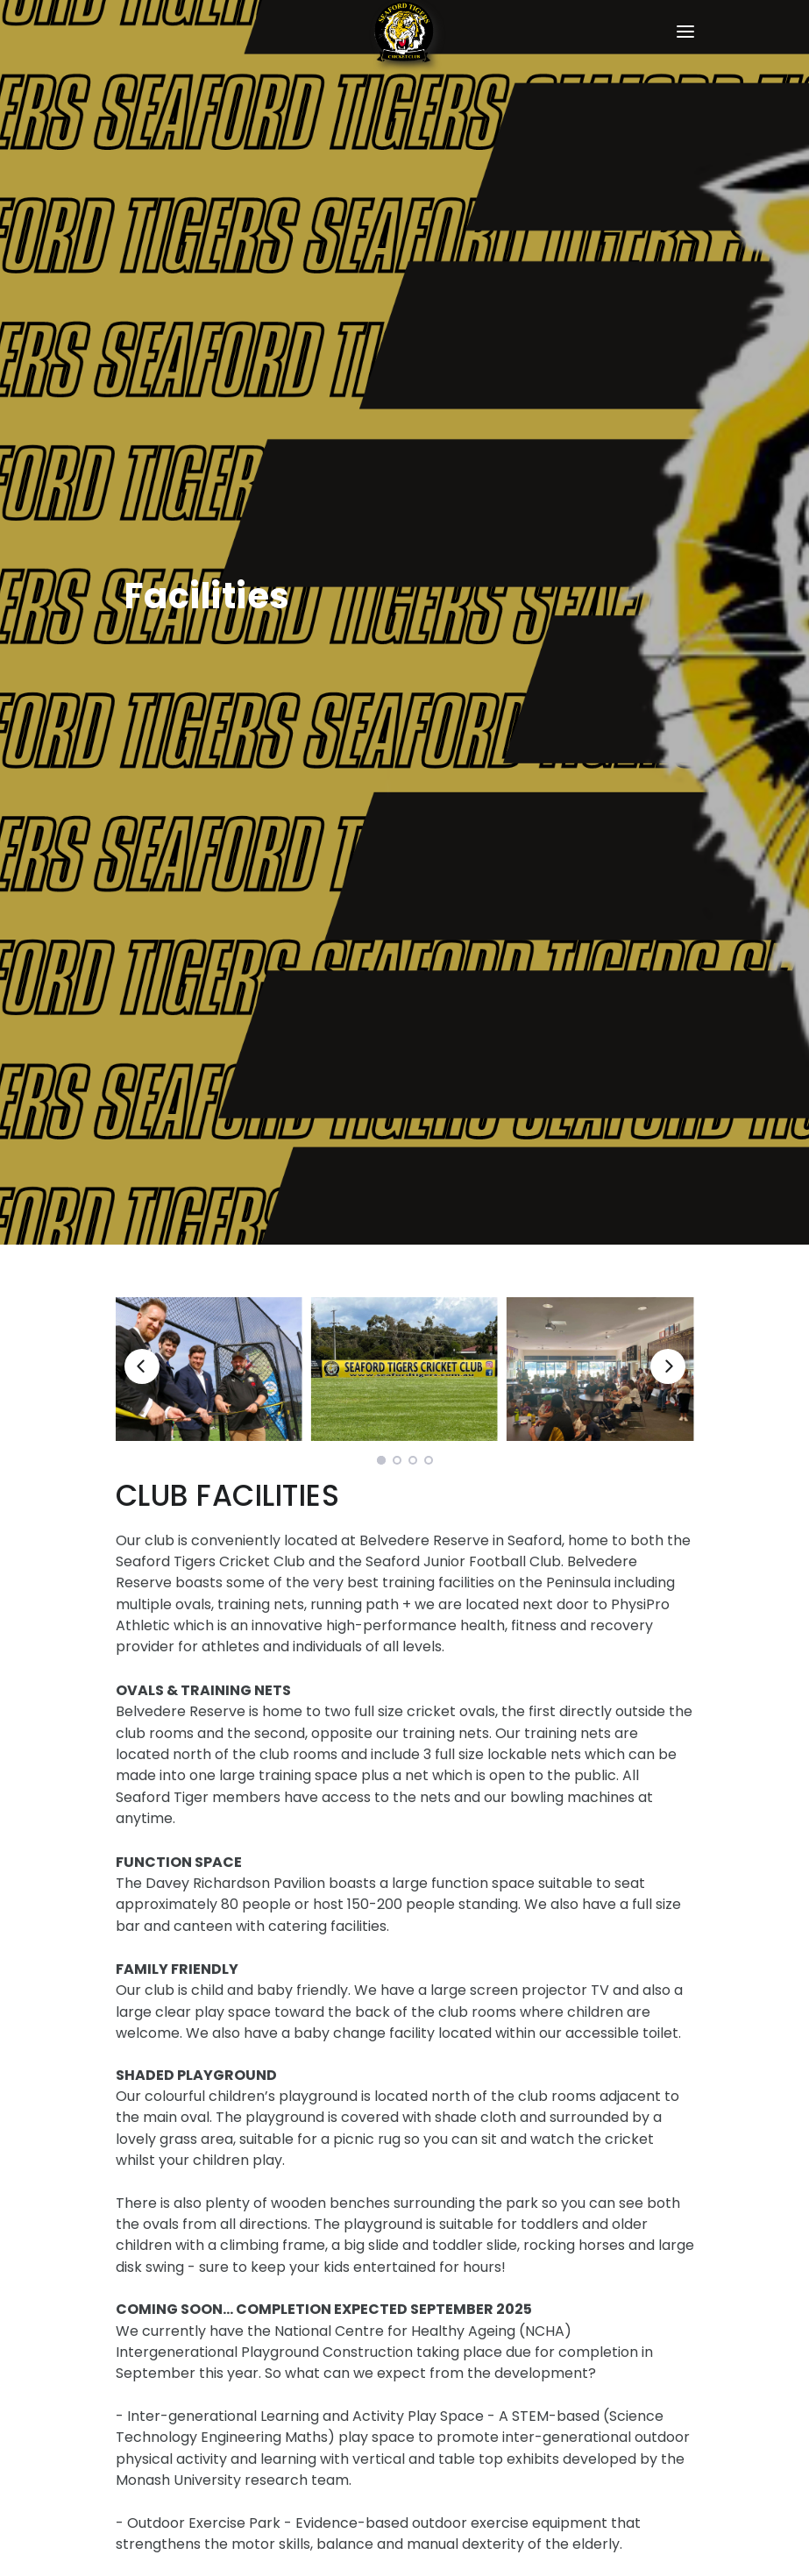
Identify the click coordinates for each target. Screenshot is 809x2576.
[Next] (667, 1366)
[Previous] (142, 1366)
